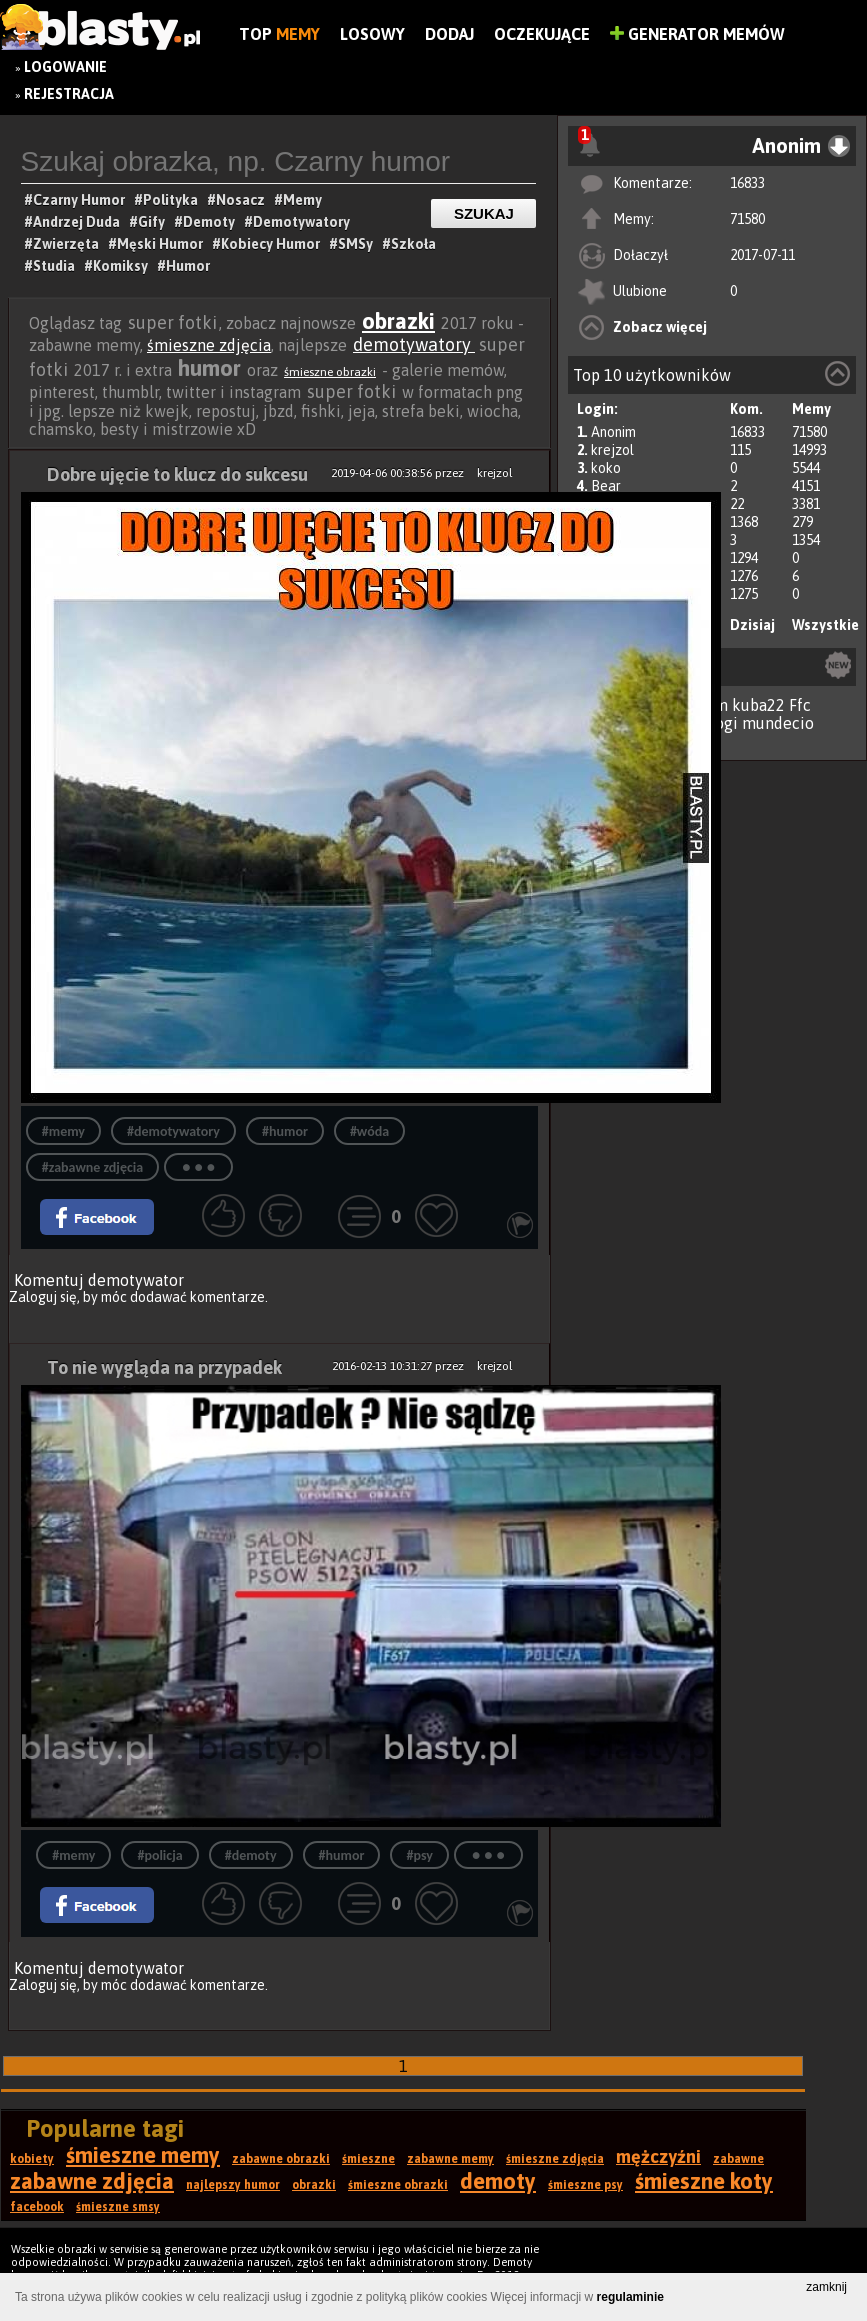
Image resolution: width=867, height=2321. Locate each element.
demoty (498, 2181)
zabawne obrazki (281, 2159)
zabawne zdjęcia (92, 2181)
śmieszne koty (704, 2181)
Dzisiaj (752, 625)
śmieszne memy (143, 2155)
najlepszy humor (233, 2185)
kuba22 (758, 705)
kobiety (32, 2159)
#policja (159, 1855)
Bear (606, 486)
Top (279, 34)
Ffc (800, 705)
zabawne (738, 2159)
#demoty (251, 1855)
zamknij (826, 2287)
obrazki (398, 321)
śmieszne (368, 2159)
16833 (747, 183)
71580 (747, 219)
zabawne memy (450, 2159)
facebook (37, 2207)
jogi (724, 723)
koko (606, 468)
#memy (63, 1131)
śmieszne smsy (118, 2207)
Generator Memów (697, 34)
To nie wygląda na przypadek (164, 1367)
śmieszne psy (585, 2185)
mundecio (778, 723)
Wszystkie (825, 625)
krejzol (612, 450)
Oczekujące (542, 34)
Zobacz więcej (660, 327)
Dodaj (449, 34)
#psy (419, 1855)
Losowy (372, 34)
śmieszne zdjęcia (209, 345)
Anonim (613, 432)
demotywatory (414, 344)
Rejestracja (69, 94)
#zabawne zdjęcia (92, 1167)
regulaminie (630, 2297)
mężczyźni (658, 2156)
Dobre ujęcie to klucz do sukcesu (177, 474)
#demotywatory (173, 1131)
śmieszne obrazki (330, 372)
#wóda (369, 1131)
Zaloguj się (43, 1297)
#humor (285, 1131)
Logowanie (65, 67)
